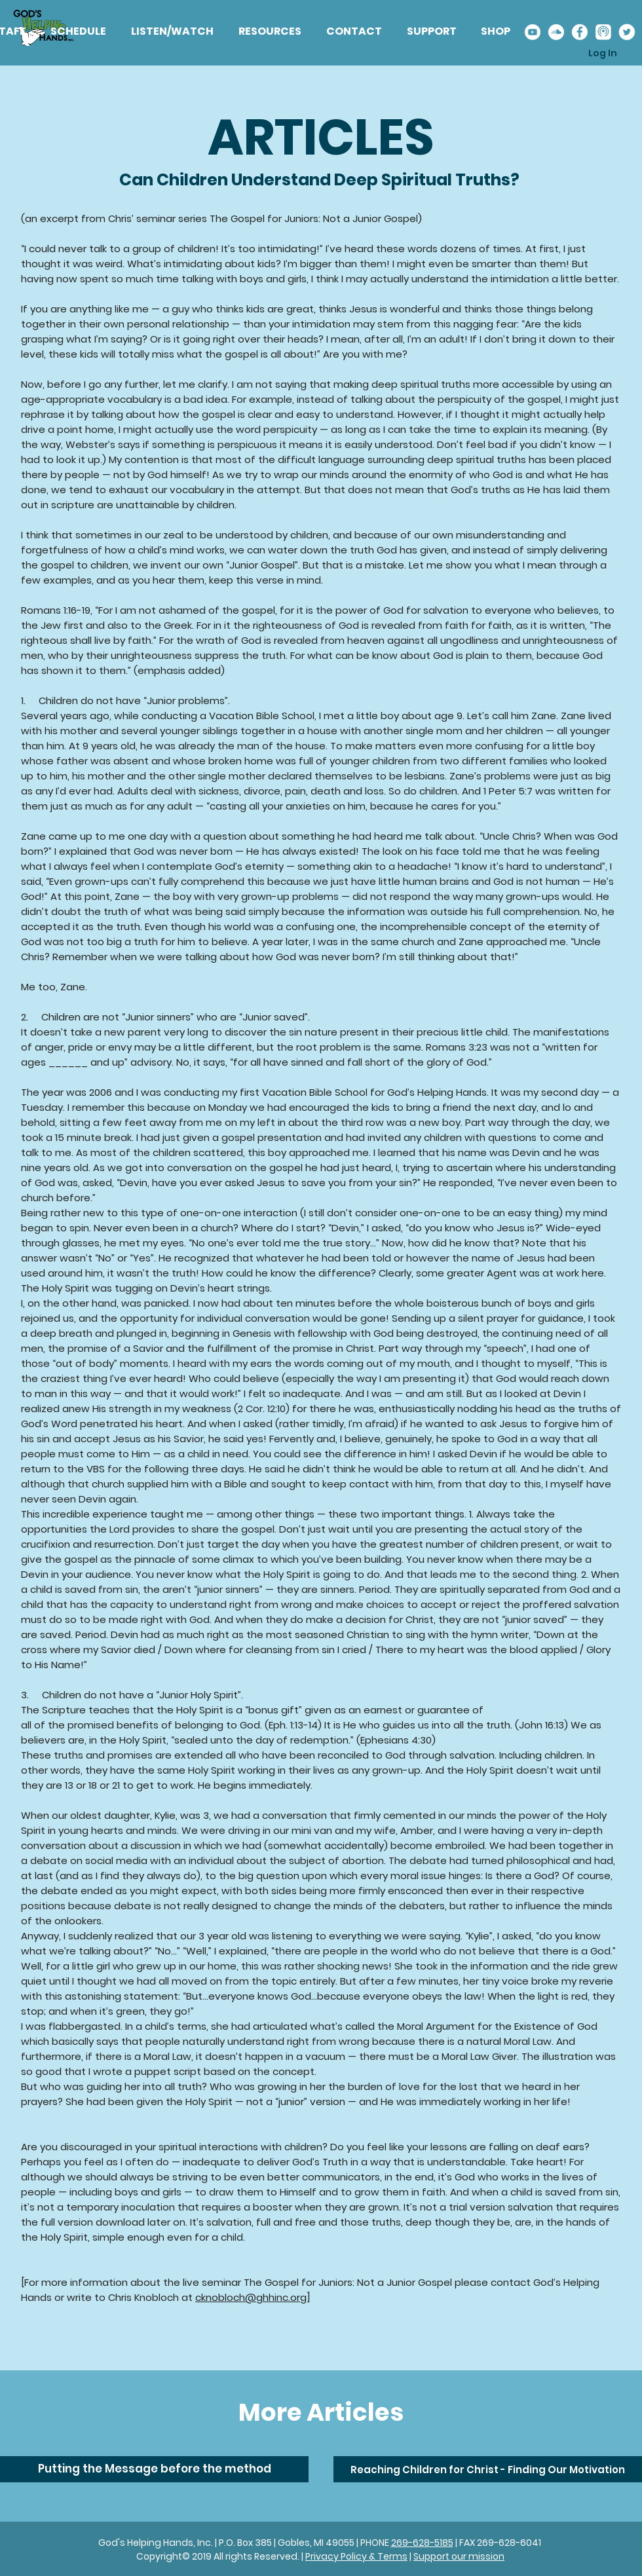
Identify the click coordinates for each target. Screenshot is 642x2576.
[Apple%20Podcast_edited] (603, 31)
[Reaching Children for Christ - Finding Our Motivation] (487, 2469)
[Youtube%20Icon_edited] (532, 31)
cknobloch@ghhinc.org (251, 2297)
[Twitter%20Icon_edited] (626, 31)
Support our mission (458, 2556)
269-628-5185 (422, 2542)
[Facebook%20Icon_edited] (579, 31)
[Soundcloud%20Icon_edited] (555, 31)
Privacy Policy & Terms (356, 2556)
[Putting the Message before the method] (154, 2469)
